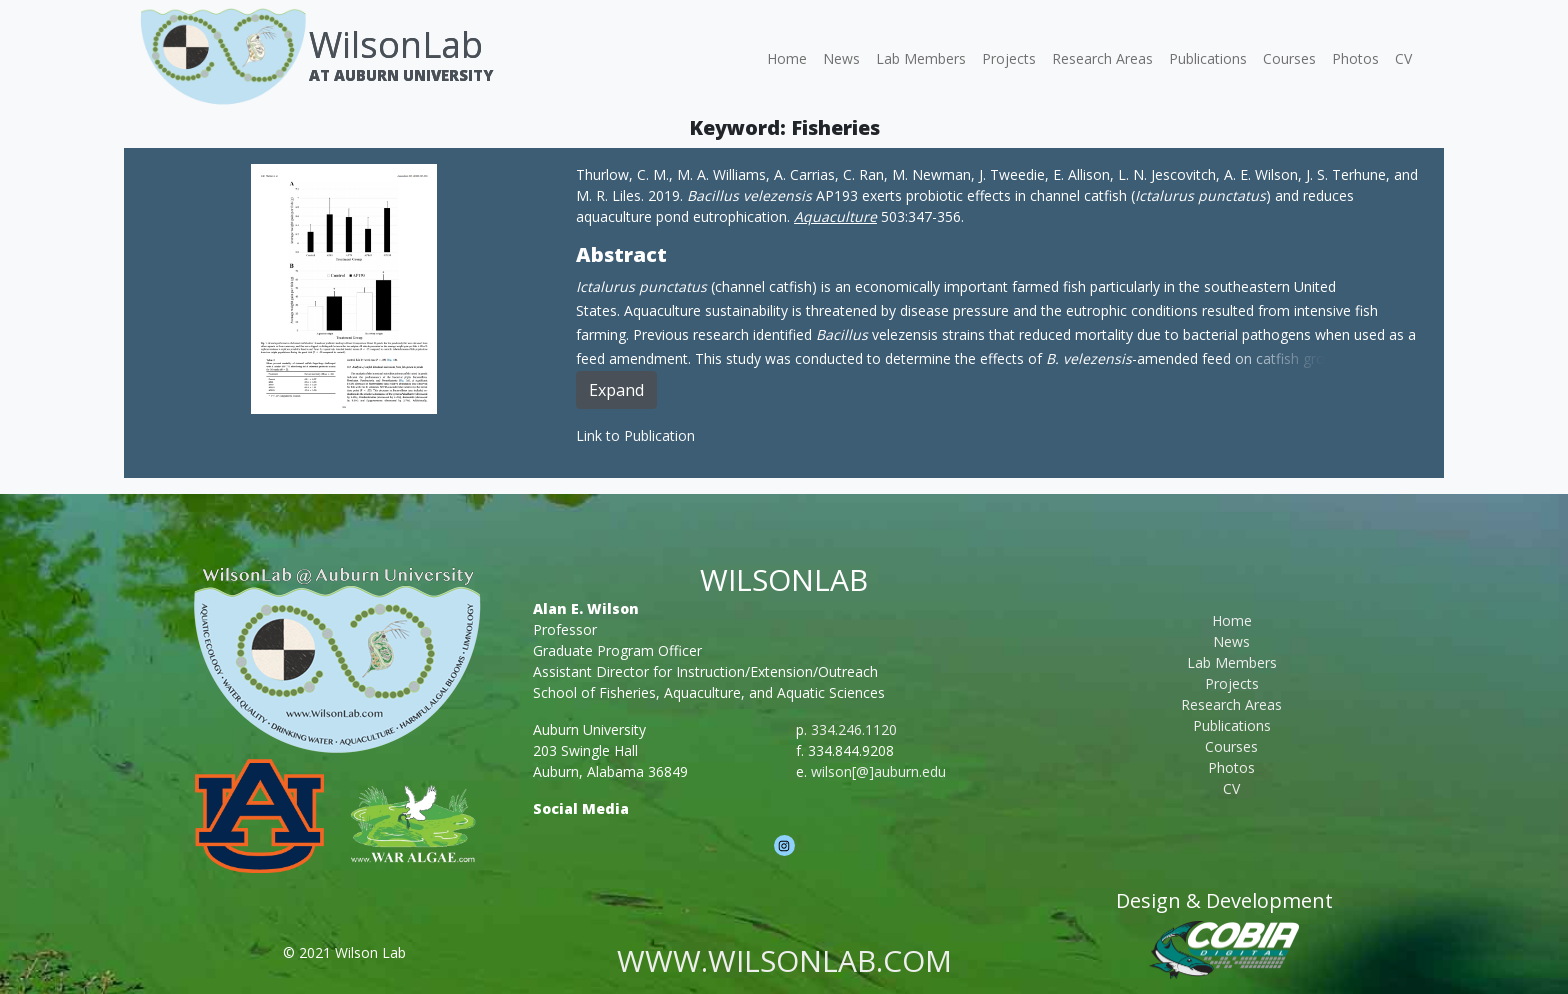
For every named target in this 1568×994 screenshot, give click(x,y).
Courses (1289, 58)
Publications (1208, 58)
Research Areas (1102, 58)
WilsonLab (396, 44)
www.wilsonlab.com (784, 960)
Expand (616, 390)
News (841, 58)
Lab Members (921, 58)
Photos (1355, 58)
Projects (1009, 58)
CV (1403, 58)
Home (787, 58)
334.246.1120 (854, 729)
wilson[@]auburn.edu (878, 771)
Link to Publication (635, 435)
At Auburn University (401, 75)
